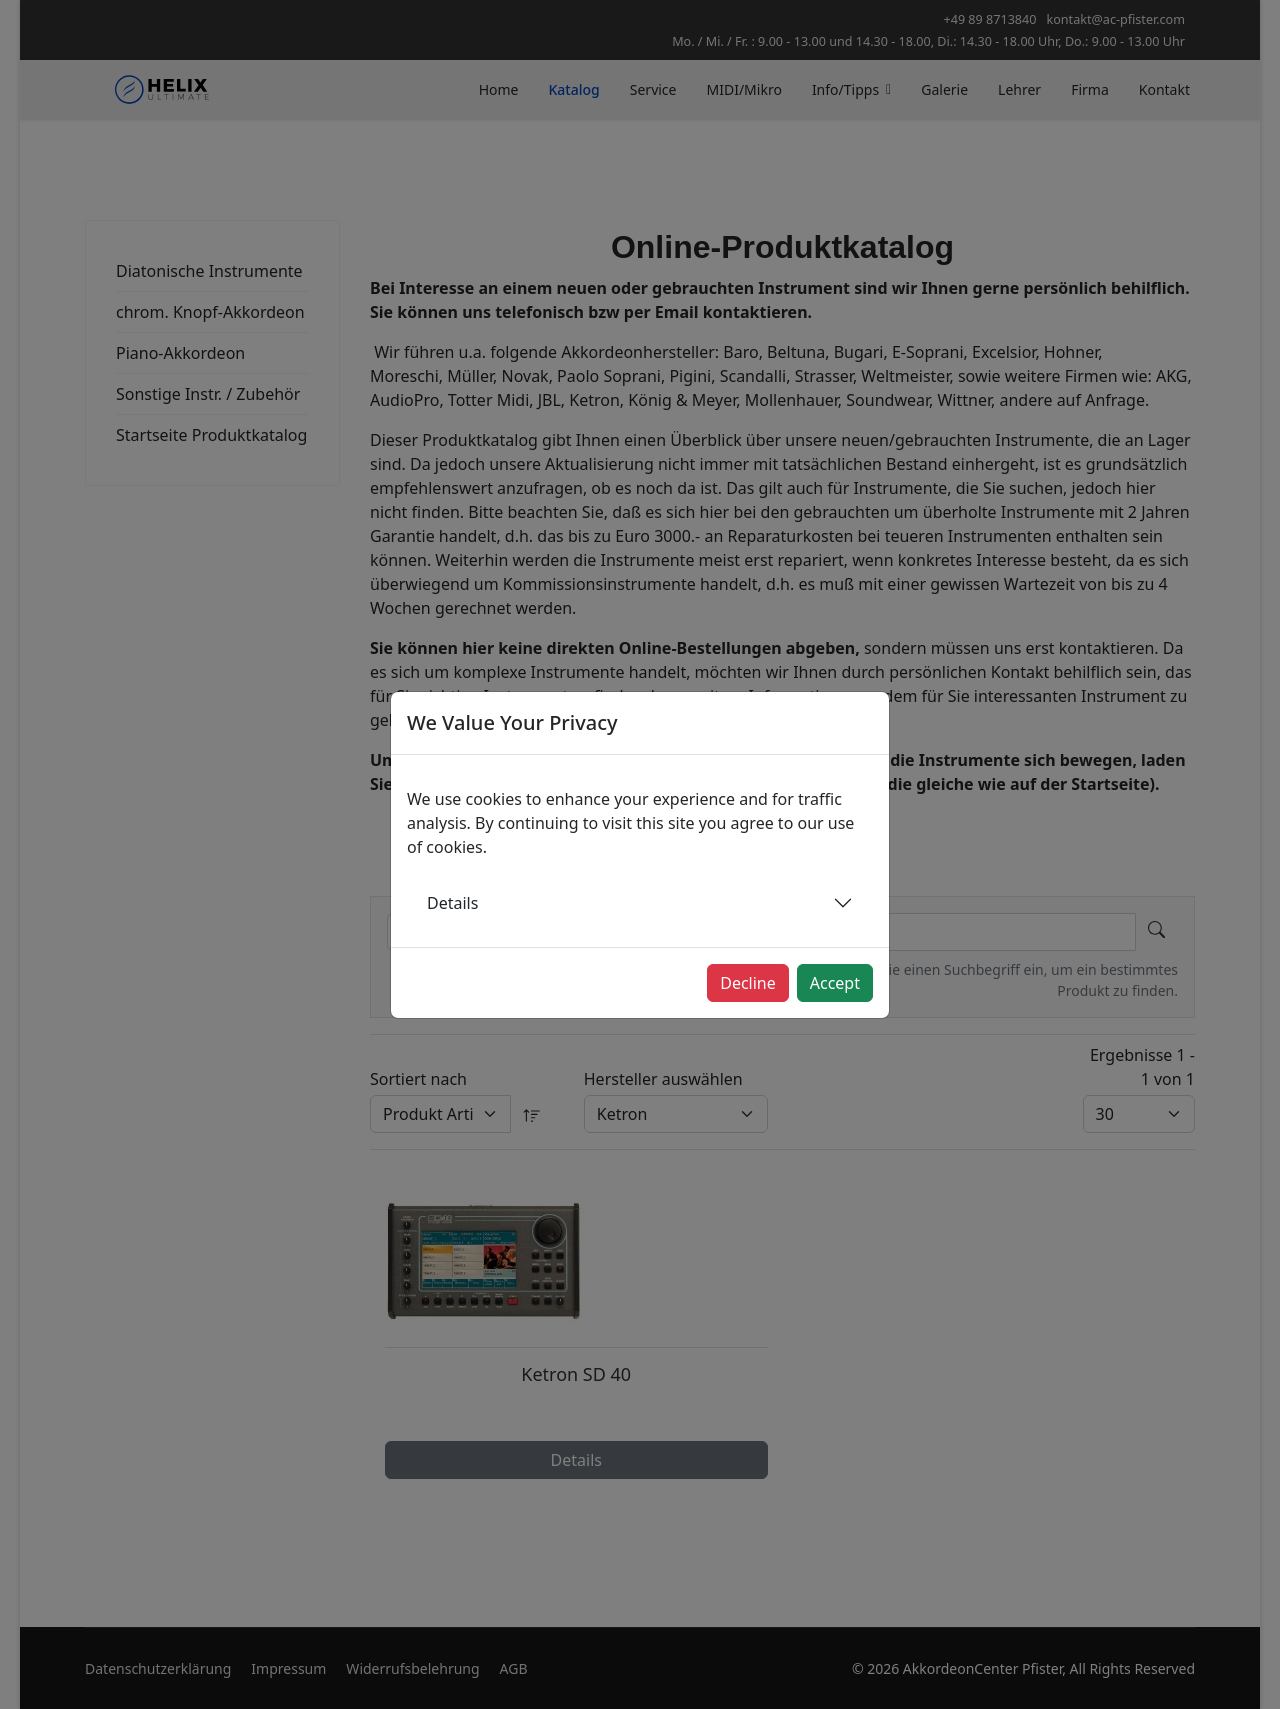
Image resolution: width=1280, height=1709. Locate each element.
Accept (835, 983)
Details (452, 903)
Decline (748, 983)
